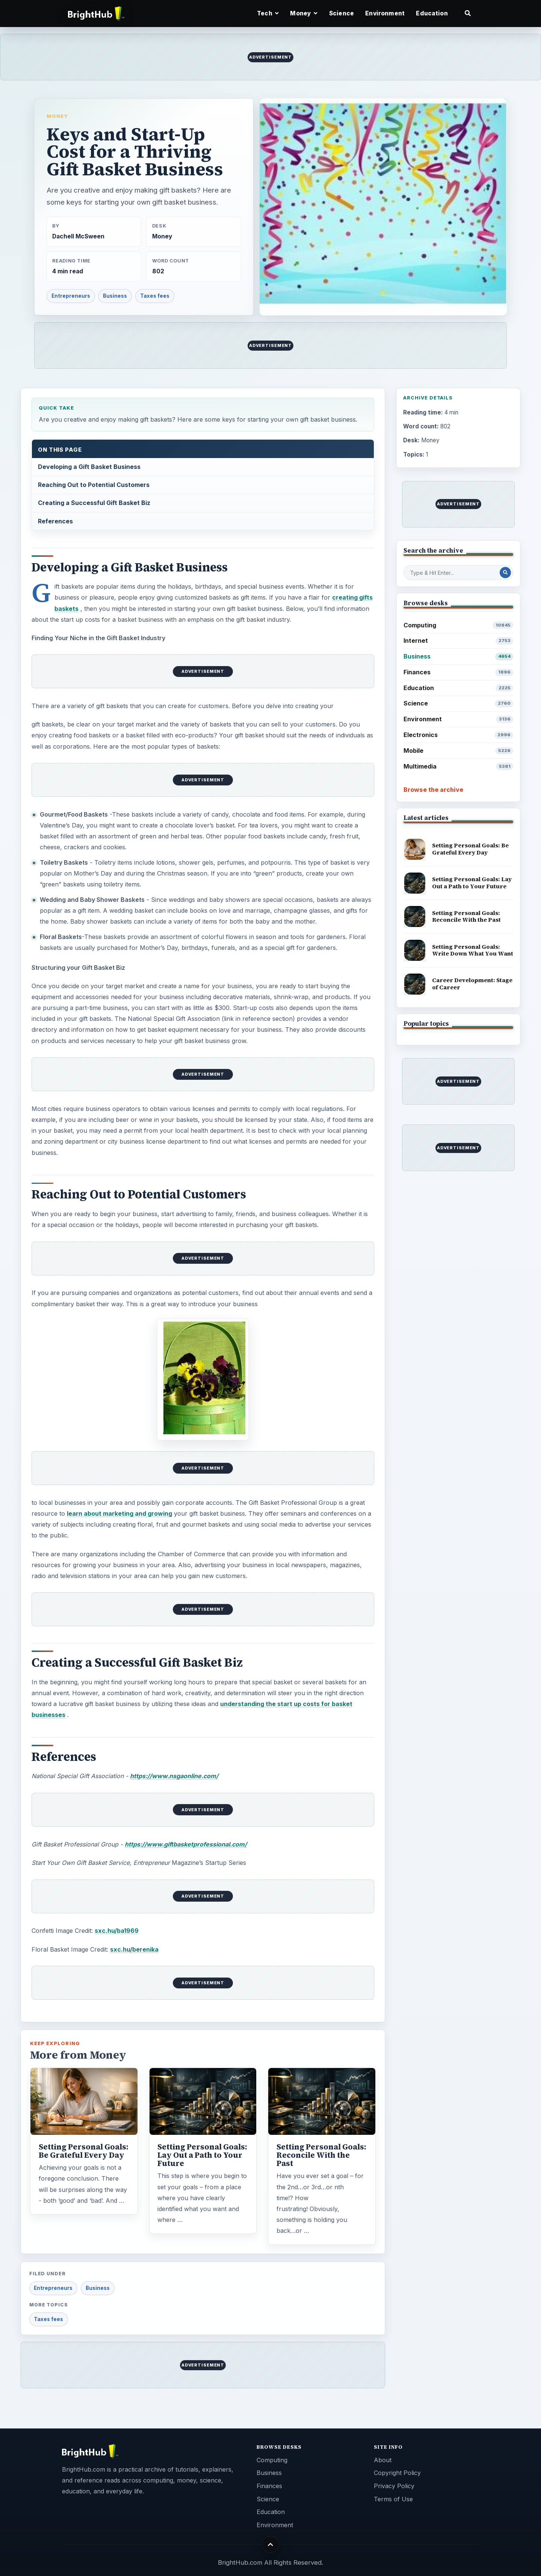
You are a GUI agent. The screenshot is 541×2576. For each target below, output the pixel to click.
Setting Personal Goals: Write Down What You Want (472, 950)
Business (115, 296)
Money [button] (303, 13)
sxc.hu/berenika (134, 1949)
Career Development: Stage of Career (472, 983)
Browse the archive (433, 789)
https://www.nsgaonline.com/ (174, 1776)
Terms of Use (393, 2499)
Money (57, 116)
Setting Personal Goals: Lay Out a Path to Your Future (202, 2155)
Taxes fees (154, 296)
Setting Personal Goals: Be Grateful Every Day (83, 2151)
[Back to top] (270, 2544)
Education (431, 13)
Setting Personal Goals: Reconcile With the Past (321, 2155)
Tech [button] (268, 13)
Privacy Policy (394, 2486)
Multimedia (458, 766)
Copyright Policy (397, 2473)
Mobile (458, 751)
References (55, 521)
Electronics (458, 735)
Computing (458, 625)
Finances (458, 672)
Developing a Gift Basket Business (89, 466)
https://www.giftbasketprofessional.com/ (186, 1844)
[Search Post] (505, 572)
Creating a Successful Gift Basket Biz (94, 502)
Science (341, 13)
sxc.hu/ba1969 (117, 1930)
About (382, 2460)
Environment (385, 13)
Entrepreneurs (70, 296)
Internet (458, 641)
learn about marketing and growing (119, 1513)
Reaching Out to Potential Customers (94, 484)
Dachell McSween (78, 236)
